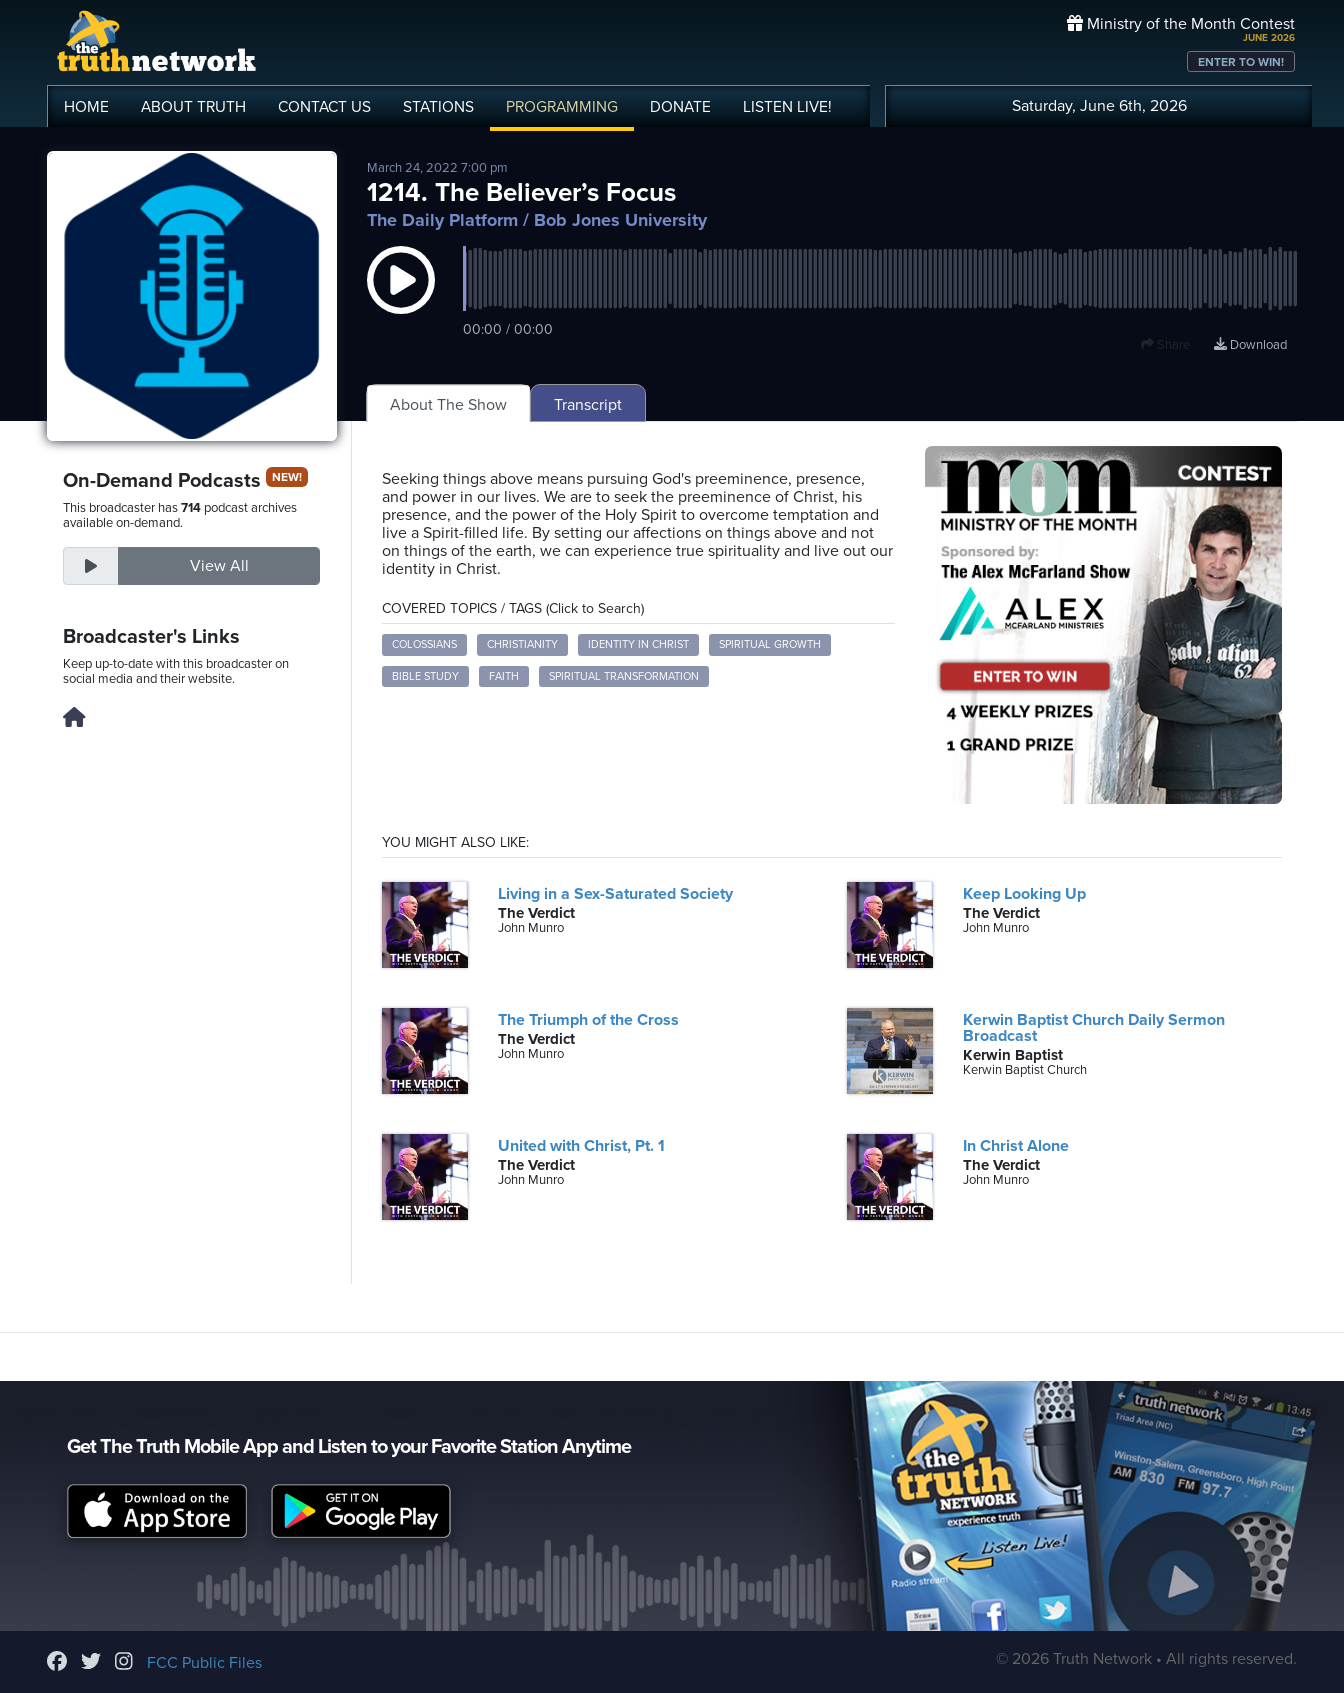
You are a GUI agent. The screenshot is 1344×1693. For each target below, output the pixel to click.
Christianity (522, 644)
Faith (504, 676)
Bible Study (425, 676)
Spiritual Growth (770, 644)
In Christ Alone (1016, 1146)
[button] (401, 300)
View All (219, 566)
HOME (86, 107)
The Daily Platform (442, 220)
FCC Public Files (204, 1663)
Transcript (588, 405)
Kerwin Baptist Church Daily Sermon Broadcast (1094, 1028)
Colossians (424, 644)
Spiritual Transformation (624, 676)
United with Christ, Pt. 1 (581, 1146)
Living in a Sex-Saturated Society (615, 894)
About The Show (448, 405)
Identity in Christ (638, 644)
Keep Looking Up (1024, 894)
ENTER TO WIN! (1241, 62)
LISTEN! (787, 107)
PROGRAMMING (562, 107)
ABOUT (193, 107)
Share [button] (1165, 345)
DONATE (680, 107)
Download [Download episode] (1250, 345)
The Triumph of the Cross (588, 1020)
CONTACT (324, 107)
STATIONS (438, 107)
